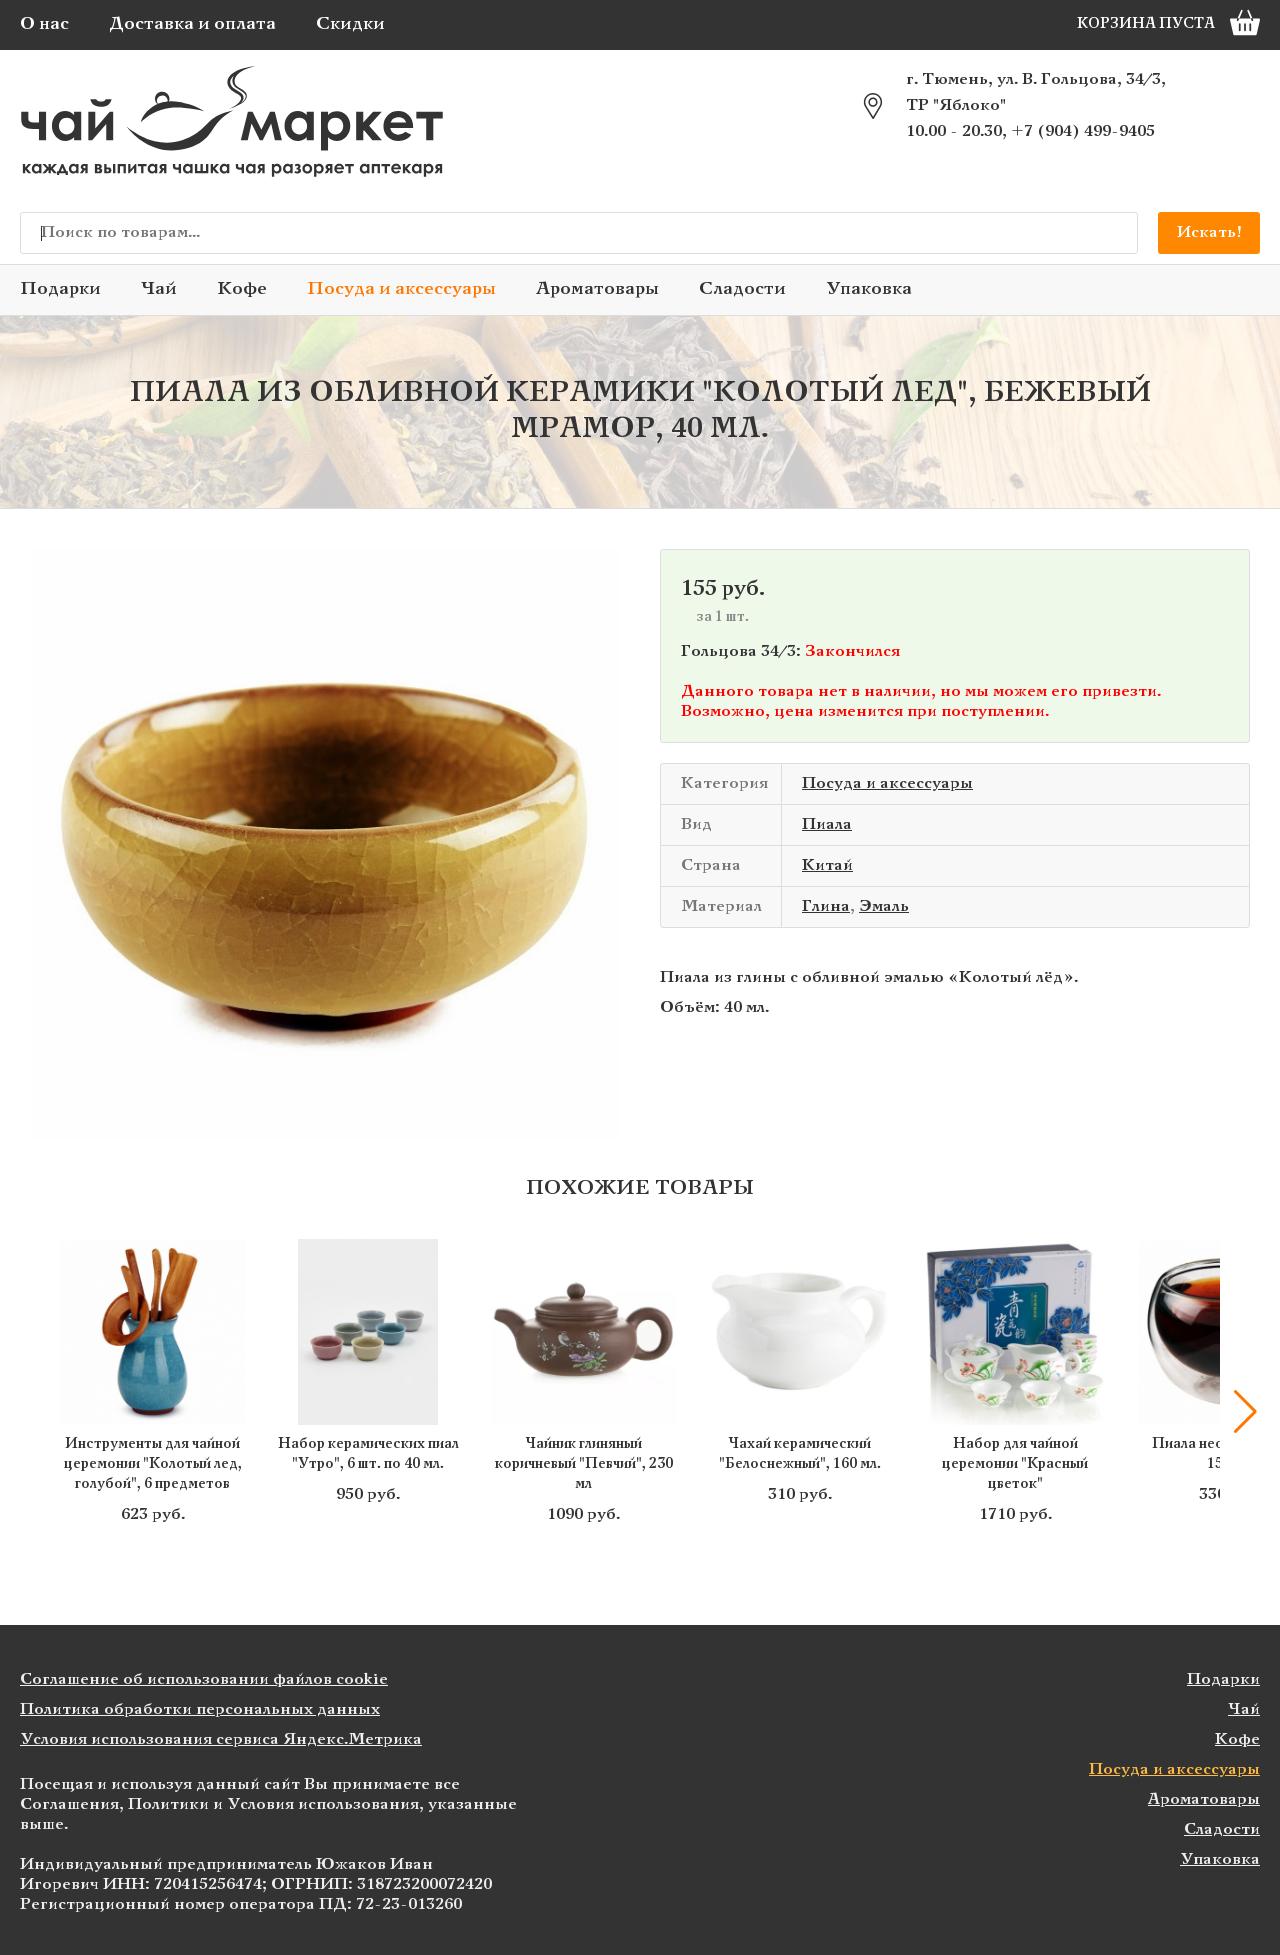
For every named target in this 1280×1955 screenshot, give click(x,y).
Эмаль (884, 906)
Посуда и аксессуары (401, 289)
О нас (44, 24)
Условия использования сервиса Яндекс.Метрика (221, 1739)
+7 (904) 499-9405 (1083, 131)
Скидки (350, 24)
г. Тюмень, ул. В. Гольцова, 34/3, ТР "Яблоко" (1036, 92)
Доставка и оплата (192, 24)
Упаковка (869, 289)
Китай (827, 865)
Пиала (827, 824)
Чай (159, 289)
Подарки (60, 289)
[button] (1245, 1412)
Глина (826, 906)
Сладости (742, 289)
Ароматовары (597, 289)
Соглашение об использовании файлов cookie (204, 1679)
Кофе (242, 289)
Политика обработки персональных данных (200, 1709)
